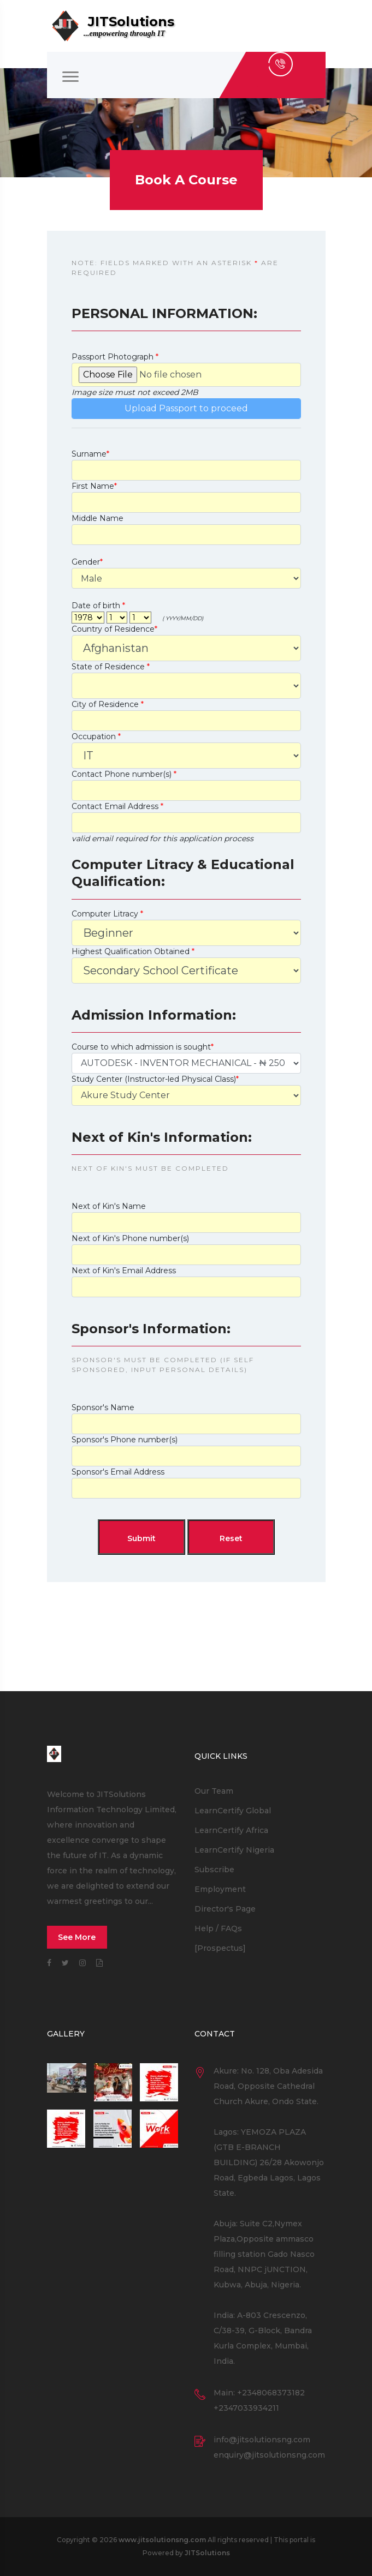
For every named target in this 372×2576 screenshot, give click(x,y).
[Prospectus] (220, 1948)
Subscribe (214, 1869)
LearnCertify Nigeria (234, 1850)
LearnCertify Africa (231, 1830)
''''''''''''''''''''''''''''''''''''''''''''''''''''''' (186, 1063)
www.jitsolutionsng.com (162, 2540)
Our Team (213, 1791)
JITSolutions (207, 2553)
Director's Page (225, 1909)
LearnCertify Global (232, 1811)
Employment (220, 1889)
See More (77, 1937)
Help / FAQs (218, 1928)
